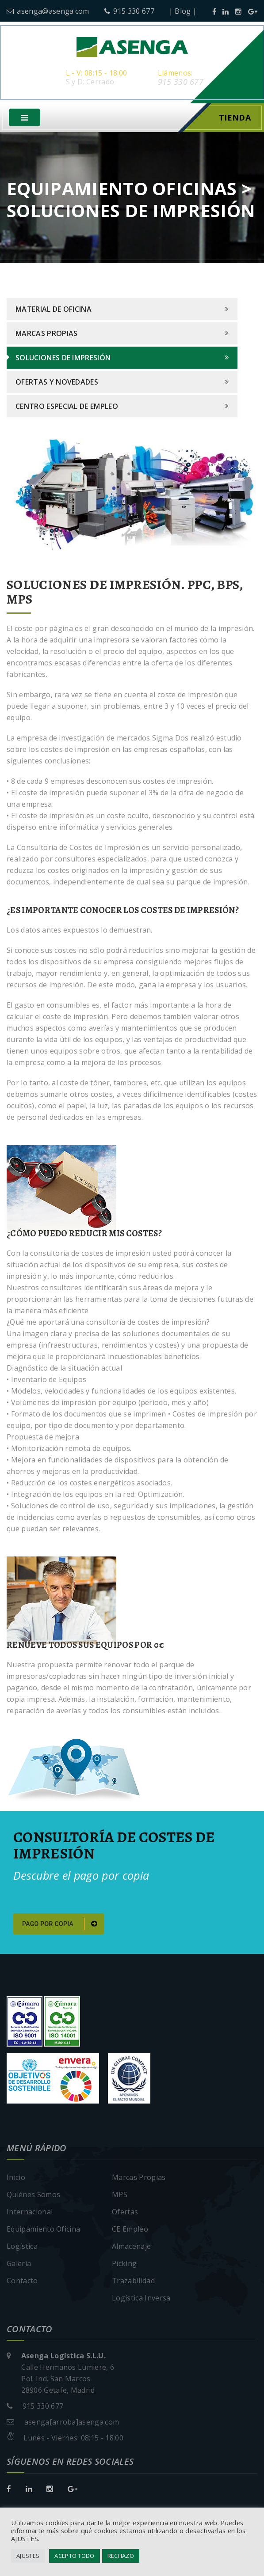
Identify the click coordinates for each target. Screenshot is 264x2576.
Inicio (16, 2180)
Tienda (235, 121)
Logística (22, 2249)
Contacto (22, 2284)
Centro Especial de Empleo (66, 410)
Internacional (30, 2215)
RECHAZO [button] (120, 2556)
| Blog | (183, 11)
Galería (19, 2266)
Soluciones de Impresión (63, 361)
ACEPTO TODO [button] (74, 2556)
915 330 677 (129, 11)
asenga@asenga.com (48, 11)
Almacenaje (131, 2249)
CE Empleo (130, 2232)
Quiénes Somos (33, 2197)
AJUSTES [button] (27, 2556)
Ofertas (125, 2215)
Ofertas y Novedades (56, 385)
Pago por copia (59, 1927)
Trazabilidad (133, 2284)
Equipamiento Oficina (43, 2232)
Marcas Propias (46, 337)
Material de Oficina (53, 312)
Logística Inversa (141, 2301)
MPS (119, 2197)
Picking (124, 2266)
